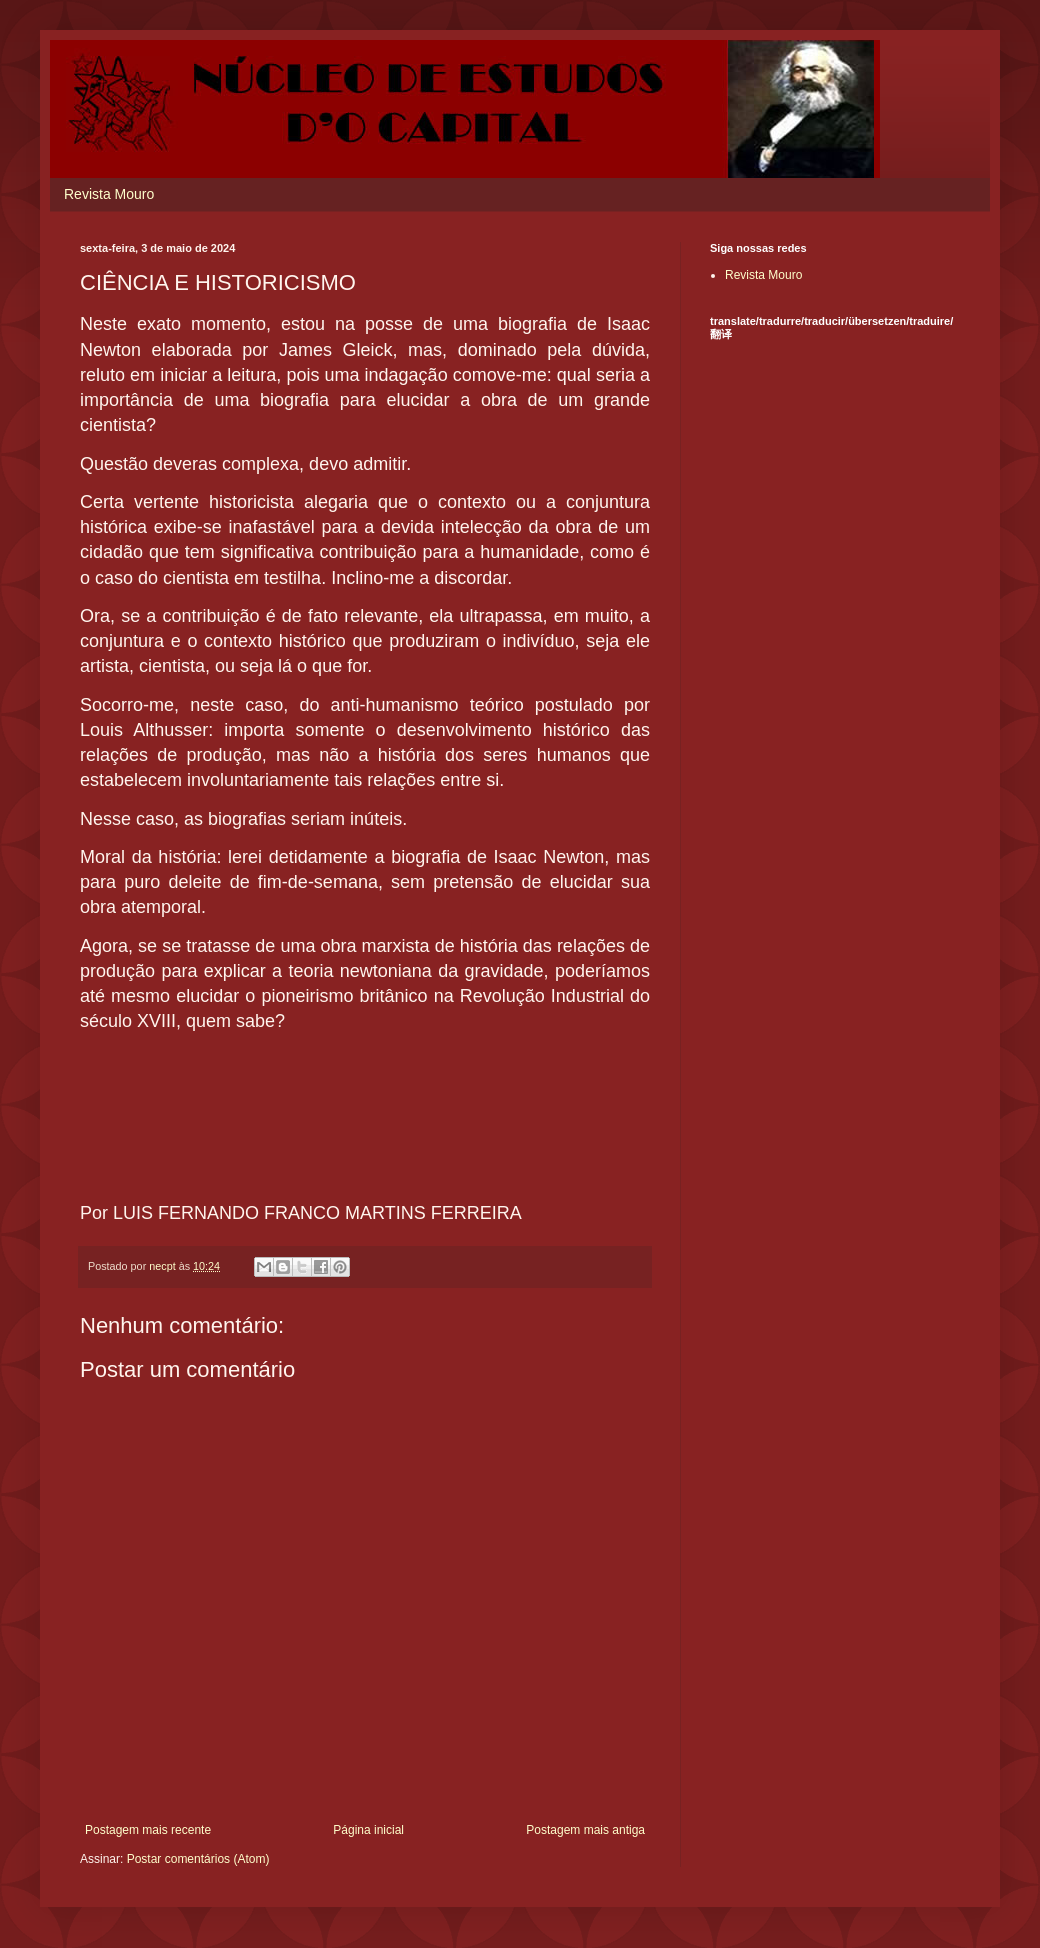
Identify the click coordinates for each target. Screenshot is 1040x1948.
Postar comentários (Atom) (198, 1859)
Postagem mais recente (148, 1830)
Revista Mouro (109, 194)
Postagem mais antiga (585, 1830)
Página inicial (368, 1830)
